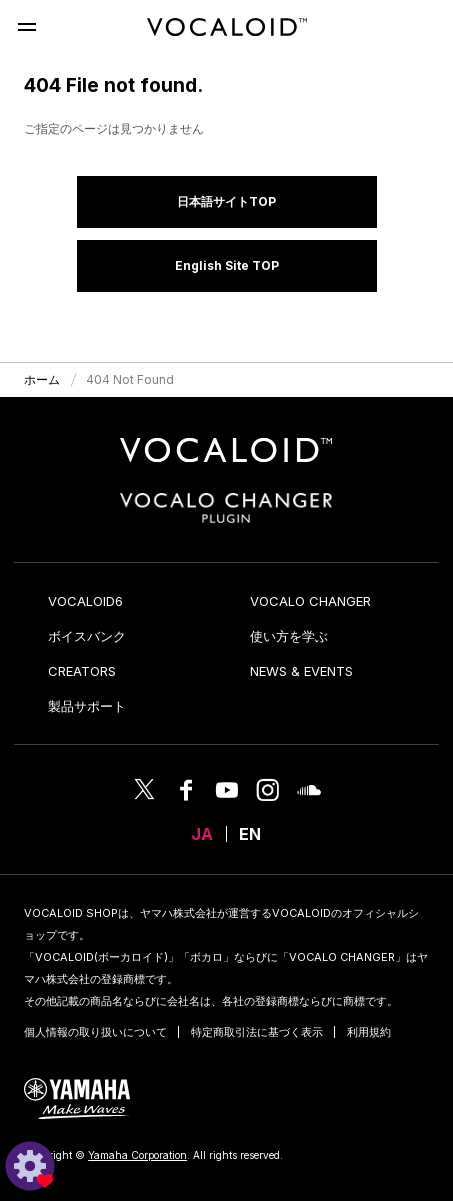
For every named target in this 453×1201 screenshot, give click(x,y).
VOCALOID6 (85, 601)
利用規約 (369, 1032)
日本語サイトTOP (226, 201)
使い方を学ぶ (289, 636)
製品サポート (87, 706)
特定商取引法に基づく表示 (257, 1032)
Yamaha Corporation (137, 1155)
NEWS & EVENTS (301, 671)
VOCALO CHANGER (310, 601)
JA (202, 834)
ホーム (42, 379)
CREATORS (82, 671)
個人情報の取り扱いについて (95, 1032)
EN (250, 834)
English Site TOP (227, 265)
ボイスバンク (87, 636)
